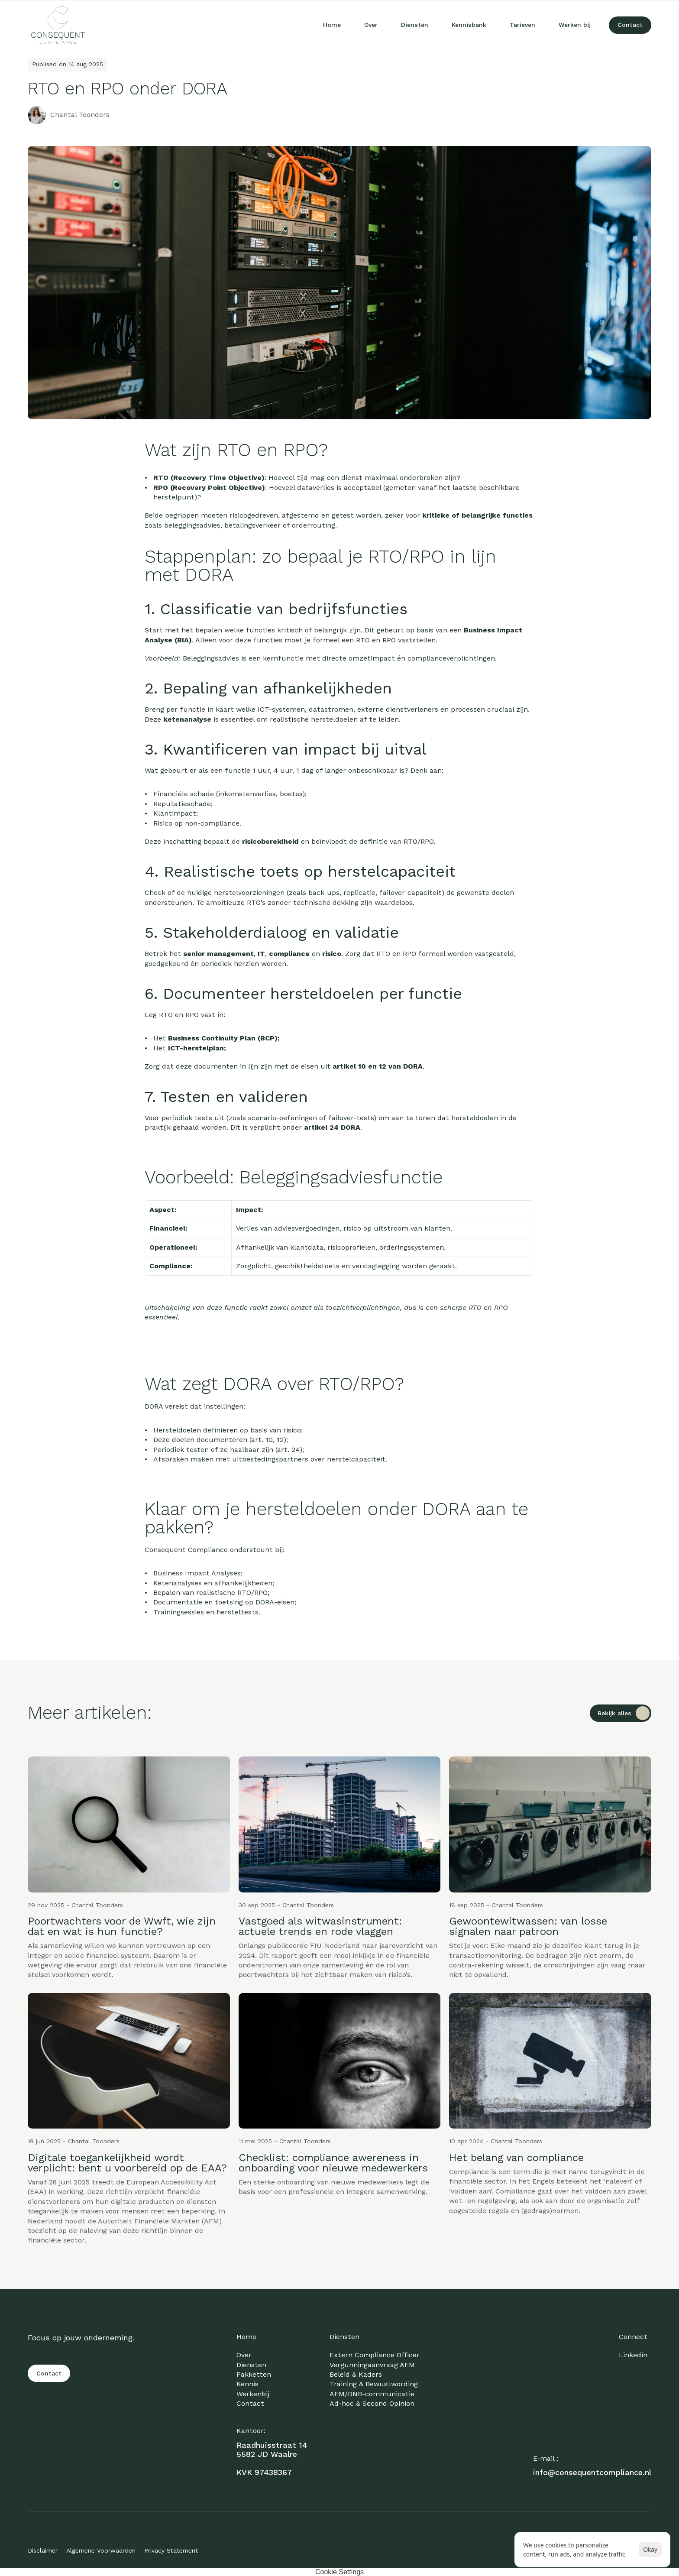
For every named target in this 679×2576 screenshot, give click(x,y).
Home (246, 2337)
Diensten (251, 2365)
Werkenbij (252, 2394)
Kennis (247, 2384)
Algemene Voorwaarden (101, 2550)
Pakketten (253, 2374)
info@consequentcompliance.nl (592, 2472)
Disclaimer (43, 2550)
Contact (250, 2403)
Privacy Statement (171, 2550)
